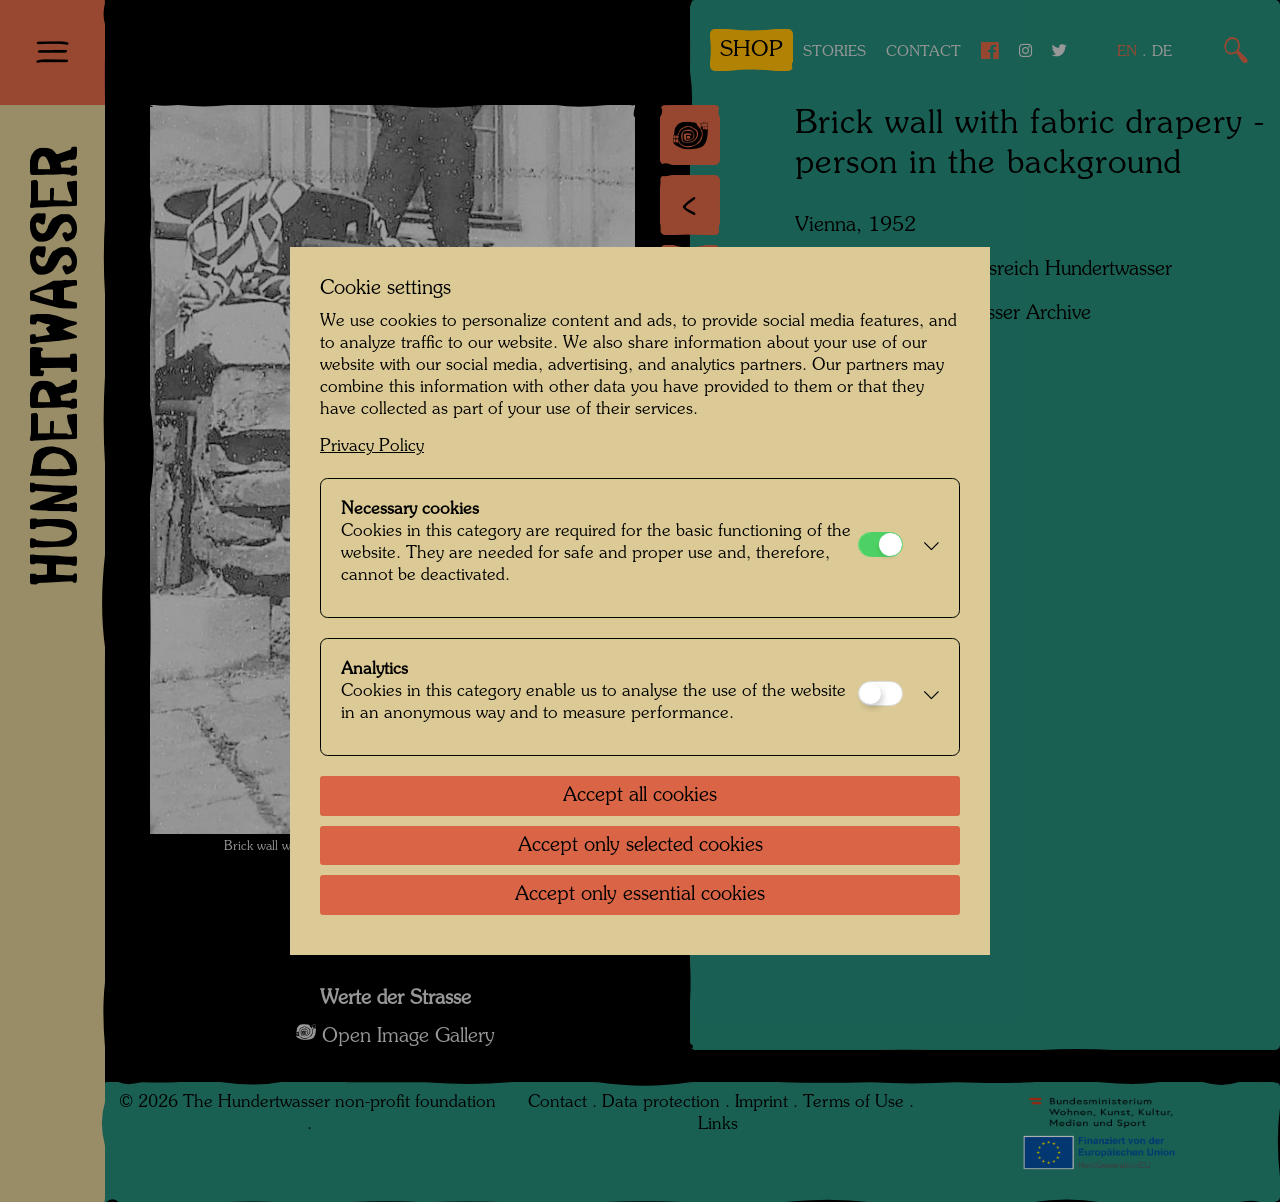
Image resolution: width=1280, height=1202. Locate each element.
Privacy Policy (372, 446)
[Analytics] (880, 693)
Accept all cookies (640, 796)
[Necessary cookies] (880, 544)
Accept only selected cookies (640, 846)
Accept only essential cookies (640, 895)
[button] (926, 548)
